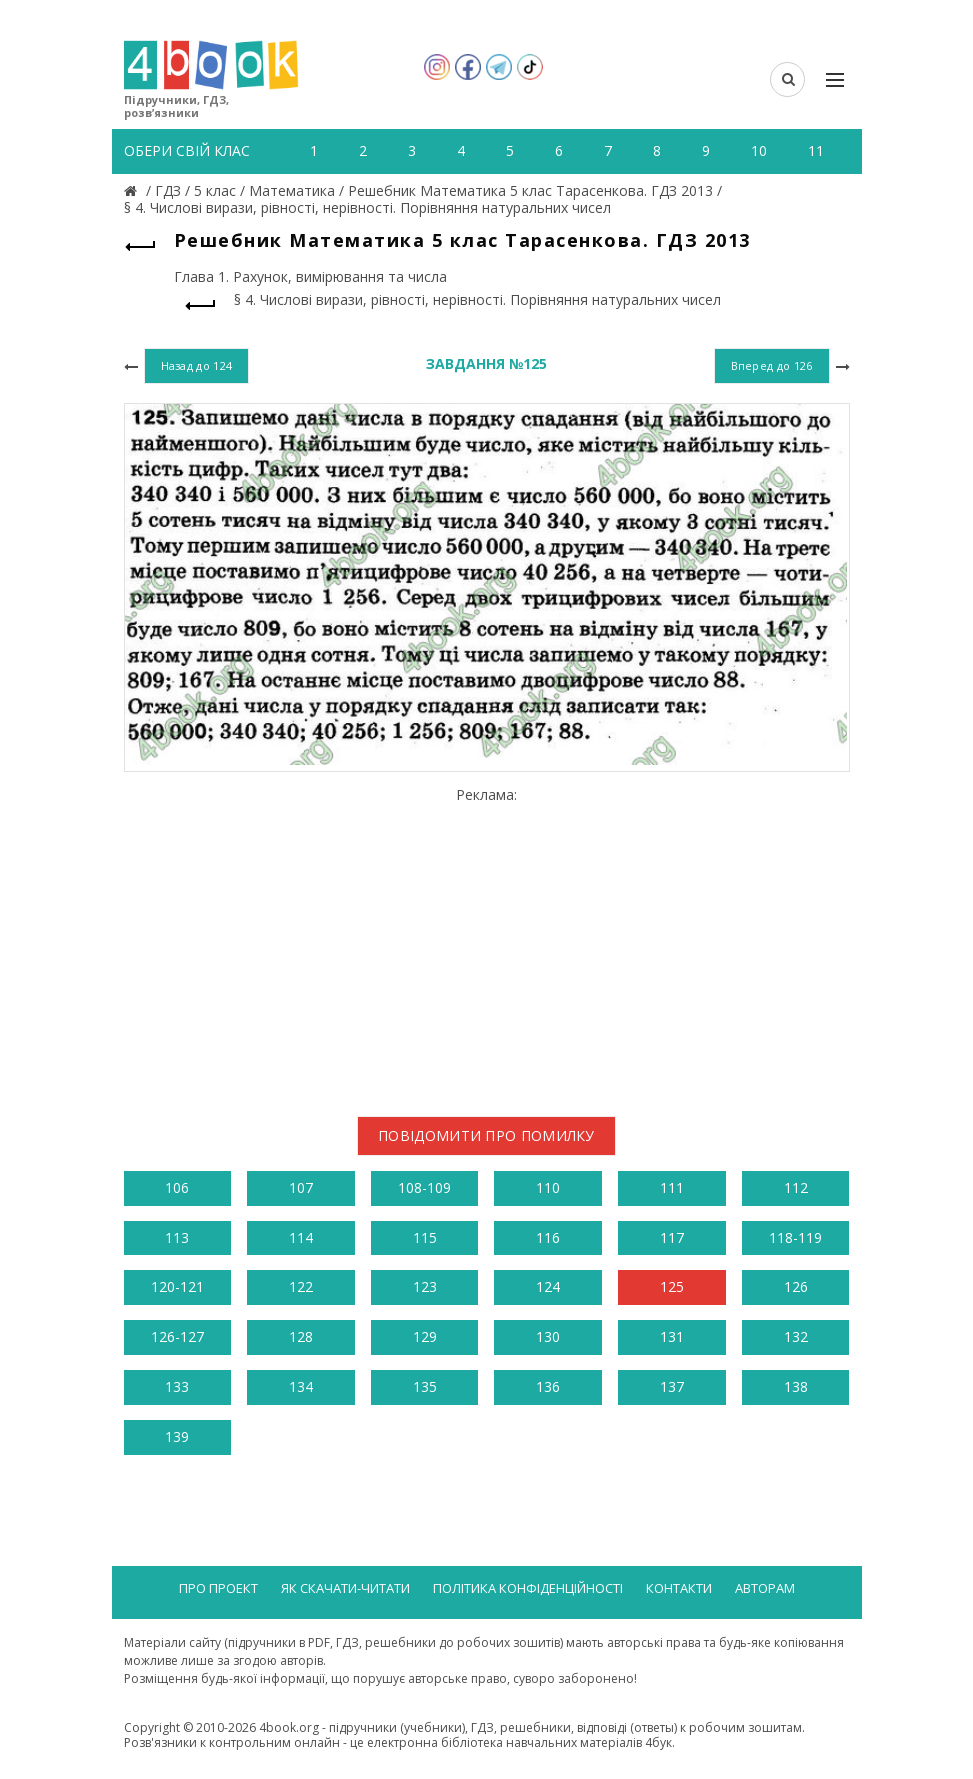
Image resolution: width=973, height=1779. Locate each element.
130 (548, 1336)
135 (425, 1386)
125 (672, 1286)
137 (672, 1386)
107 (301, 1187)
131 (672, 1336)
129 (425, 1336)
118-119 (795, 1237)
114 (301, 1237)
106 (177, 1187)
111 (672, 1187)
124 (548, 1286)
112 (796, 1187)
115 (425, 1237)
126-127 (177, 1336)
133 (177, 1386)
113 (177, 1237)
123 (425, 1286)
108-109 (424, 1187)
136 (548, 1386)
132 (796, 1336)
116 (548, 1237)
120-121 (177, 1286)
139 (177, 1436)
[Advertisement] (487, 944)
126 (796, 1286)
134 (301, 1386)
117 (672, 1237)
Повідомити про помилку (486, 1135)
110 (548, 1187)
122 (301, 1286)
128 (301, 1336)
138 (796, 1386)
